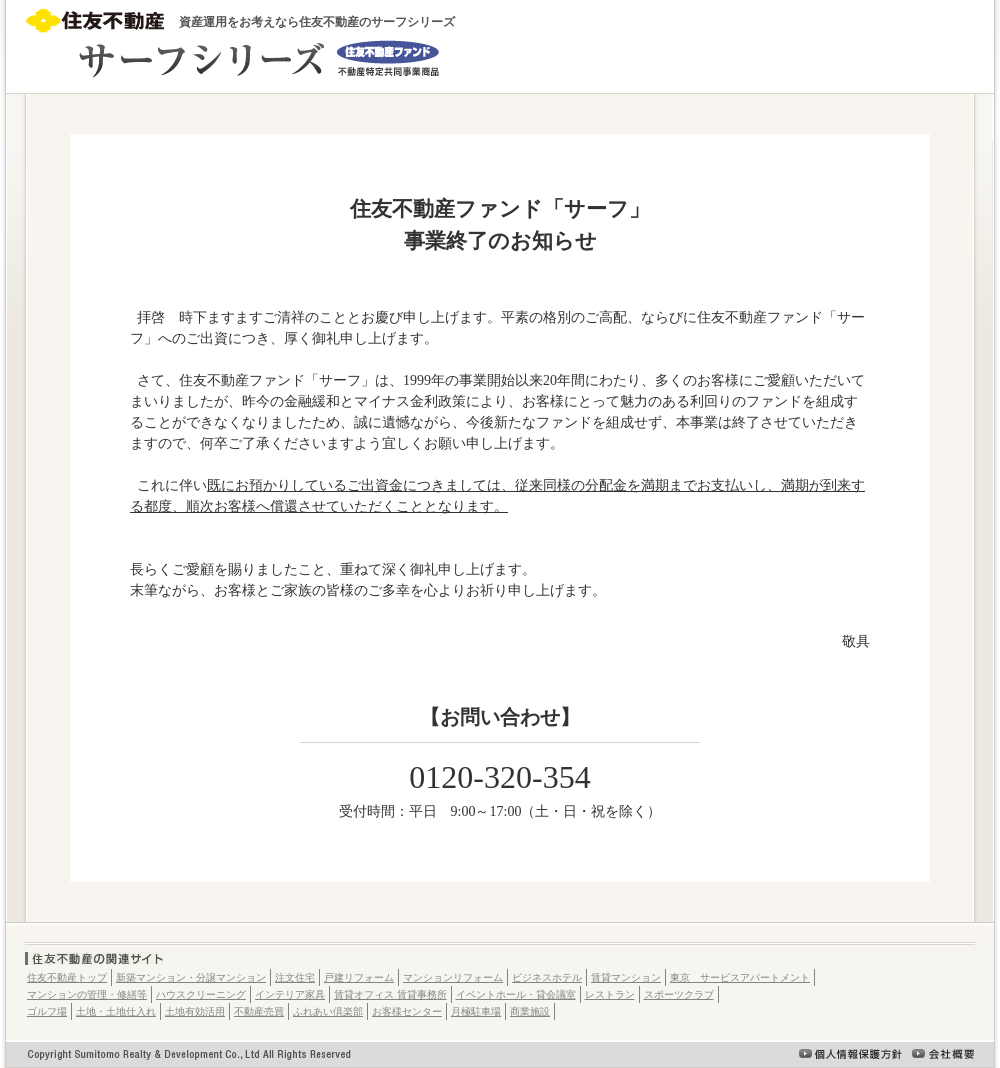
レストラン (610, 994)
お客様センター (407, 1011)
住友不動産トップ (67, 977)
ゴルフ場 (47, 1011)
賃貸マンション (626, 977)
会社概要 (943, 1053)
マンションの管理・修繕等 (87, 994)
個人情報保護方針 (850, 1053)
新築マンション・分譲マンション (191, 977)
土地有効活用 (195, 1011)
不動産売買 (259, 1011)
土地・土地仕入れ (116, 1011)
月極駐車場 (476, 1011)
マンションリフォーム (453, 977)
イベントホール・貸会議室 (516, 994)
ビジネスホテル (547, 977)
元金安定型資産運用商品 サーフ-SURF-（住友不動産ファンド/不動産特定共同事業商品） (233, 59)
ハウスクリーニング (201, 994)
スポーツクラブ (679, 994)
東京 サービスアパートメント (740, 977)
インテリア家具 (290, 994)
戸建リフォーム (359, 977)
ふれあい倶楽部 (328, 1011)
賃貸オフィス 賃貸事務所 (390, 994)
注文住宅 (295, 977)
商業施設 (530, 1011)
